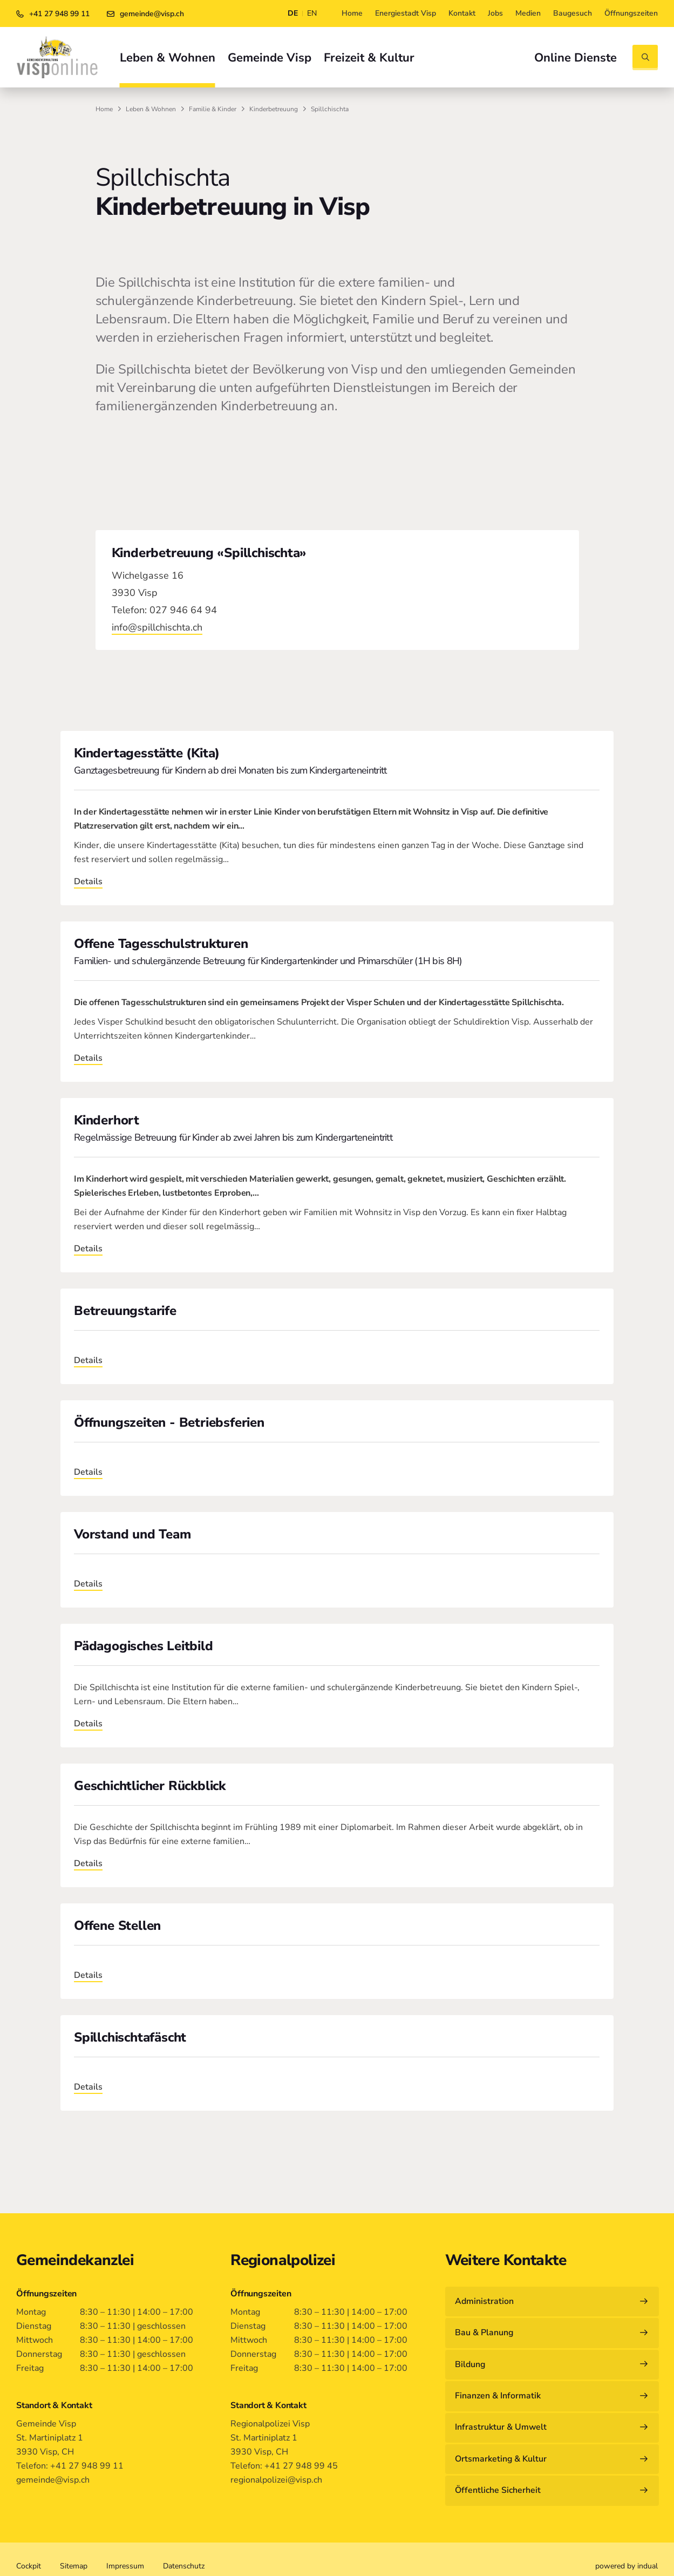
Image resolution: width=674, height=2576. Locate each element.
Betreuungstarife (125, 1310)
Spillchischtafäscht (130, 2037)
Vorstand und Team (132, 1534)
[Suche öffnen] (645, 57)
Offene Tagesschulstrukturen (161, 943)
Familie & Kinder (212, 109)
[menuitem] (352, 13)
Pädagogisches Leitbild (143, 1646)
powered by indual (626, 2553)
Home (104, 109)
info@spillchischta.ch (157, 627)
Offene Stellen (117, 1925)
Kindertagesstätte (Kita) (147, 753)
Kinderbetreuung (273, 109)
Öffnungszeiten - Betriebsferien (169, 1422)
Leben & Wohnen (151, 109)
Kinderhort (106, 1120)
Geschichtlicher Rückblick (150, 1785)
